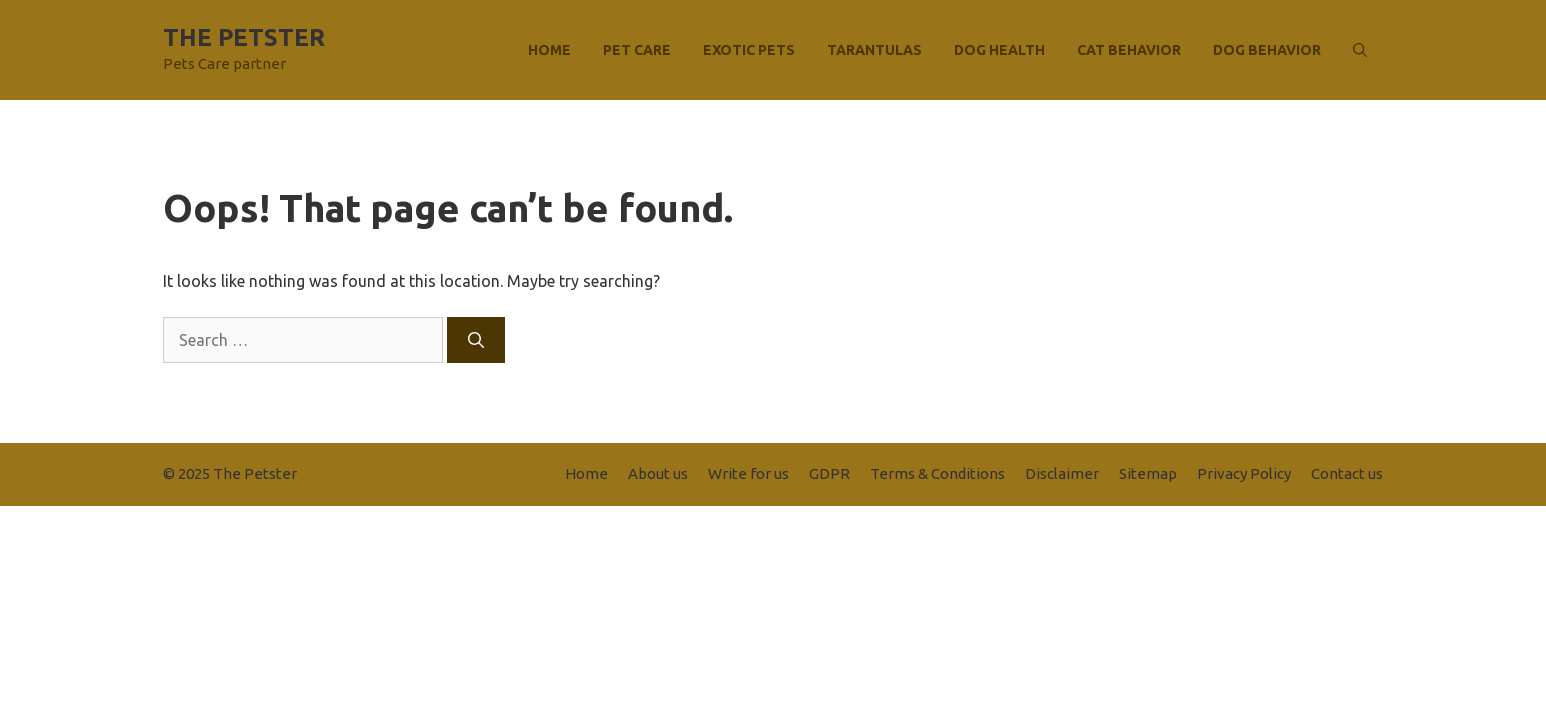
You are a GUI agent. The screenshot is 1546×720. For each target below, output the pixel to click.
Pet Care (637, 50)
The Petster (244, 37)
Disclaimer (1062, 473)
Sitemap (1148, 473)
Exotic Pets (749, 50)
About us (658, 473)
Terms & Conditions (937, 473)
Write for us (748, 473)
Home (549, 50)
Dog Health (999, 50)
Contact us (1347, 473)
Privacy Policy (1244, 473)
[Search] (476, 340)
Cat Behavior (1129, 50)
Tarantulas (874, 50)
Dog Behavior (1267, 50)
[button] (1360, 50)
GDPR (829, 473)
